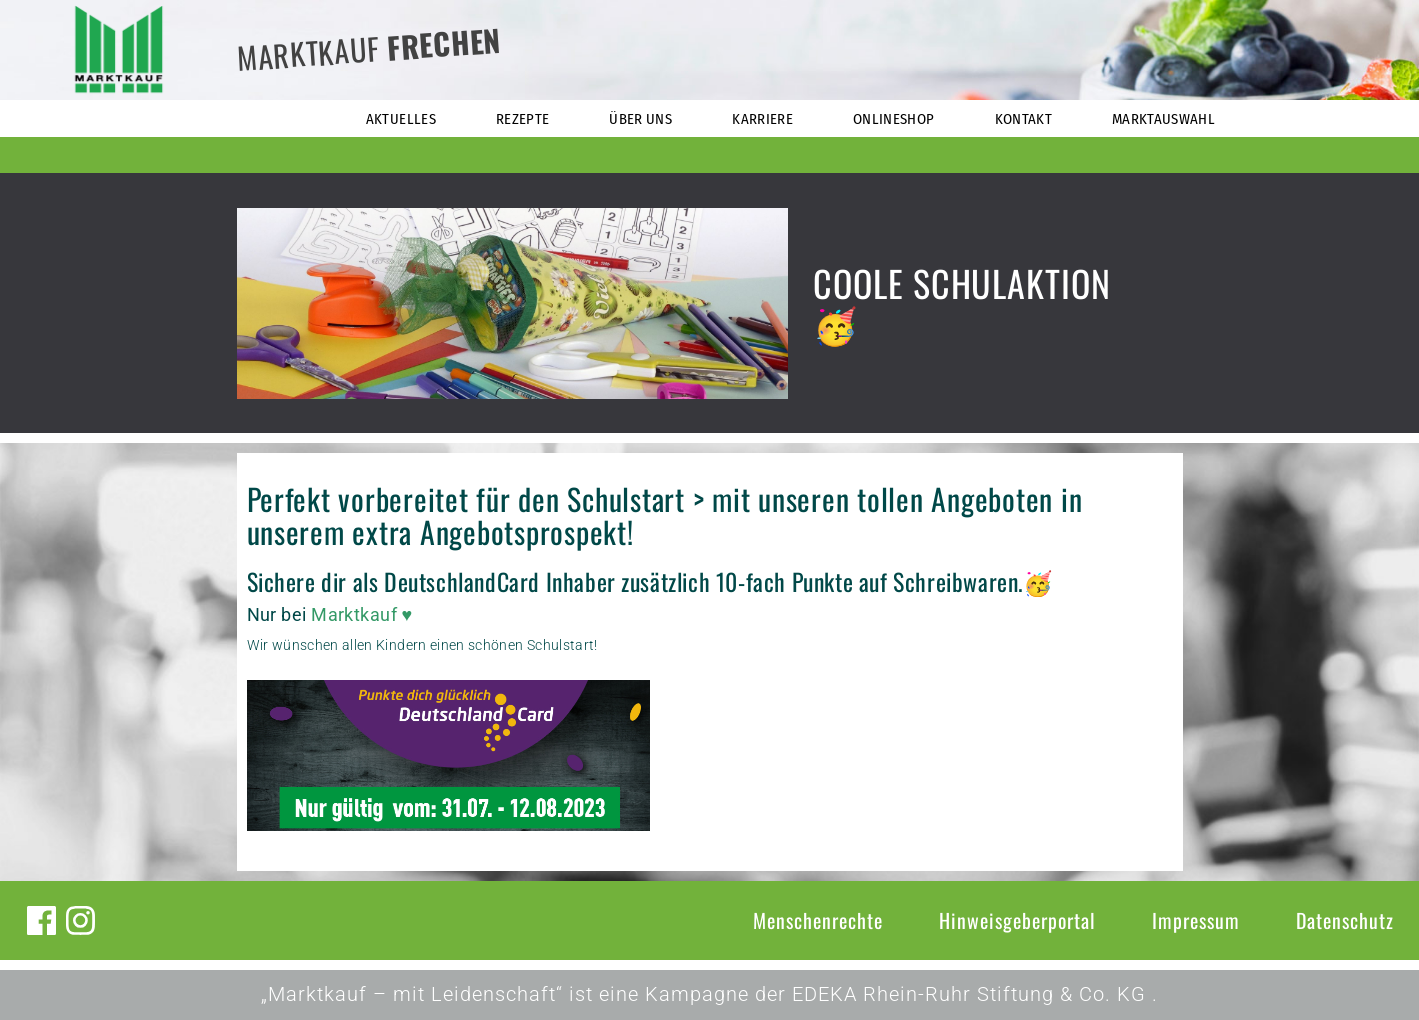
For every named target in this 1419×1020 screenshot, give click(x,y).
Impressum (1196, 920)
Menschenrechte (818, 920)
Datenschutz (1345, 920)
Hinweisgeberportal (1017, 920)
